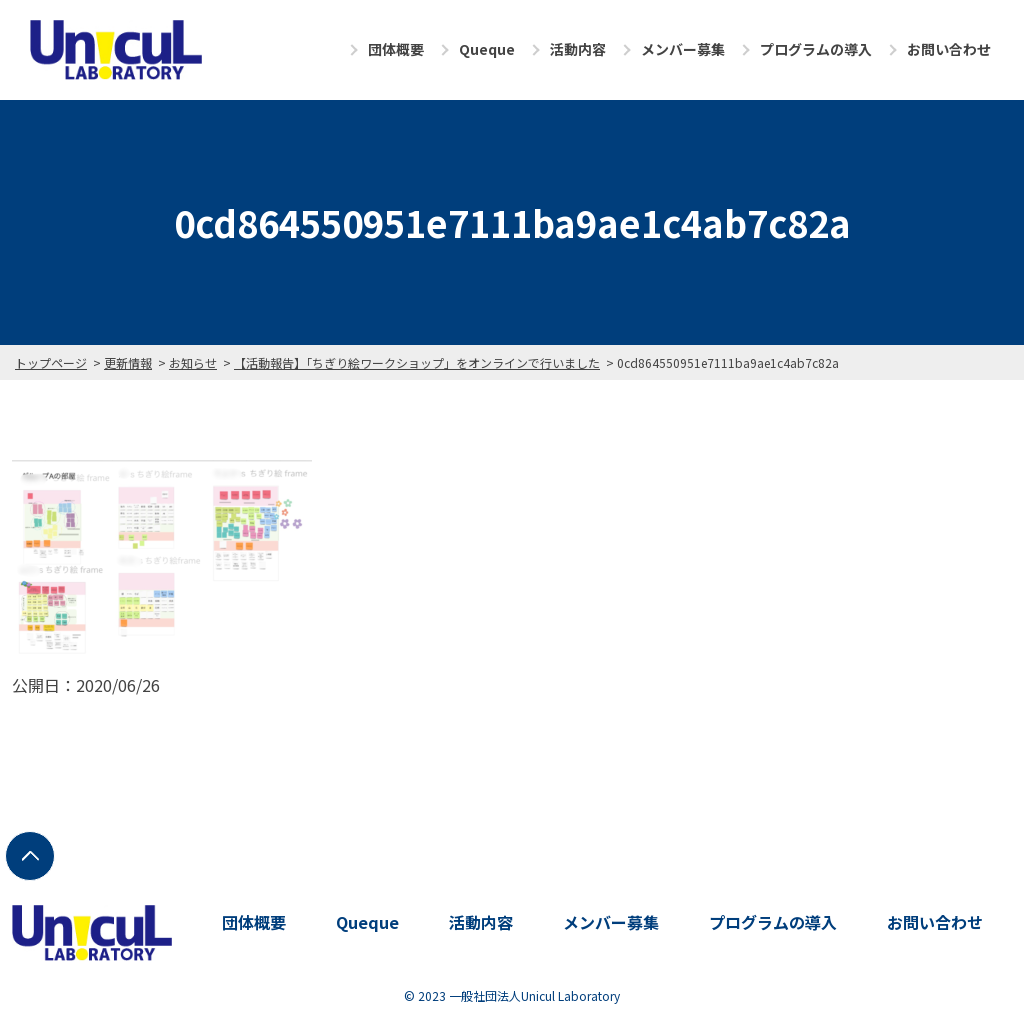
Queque (487, 49)
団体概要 (396, 49)
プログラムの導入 (816, 49)
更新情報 (128, 362)
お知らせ (193, 362)
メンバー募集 (683, 49)
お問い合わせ (949, 49)
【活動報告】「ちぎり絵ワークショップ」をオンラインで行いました (417, 362)
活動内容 (578, 49)
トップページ (51, 362)
